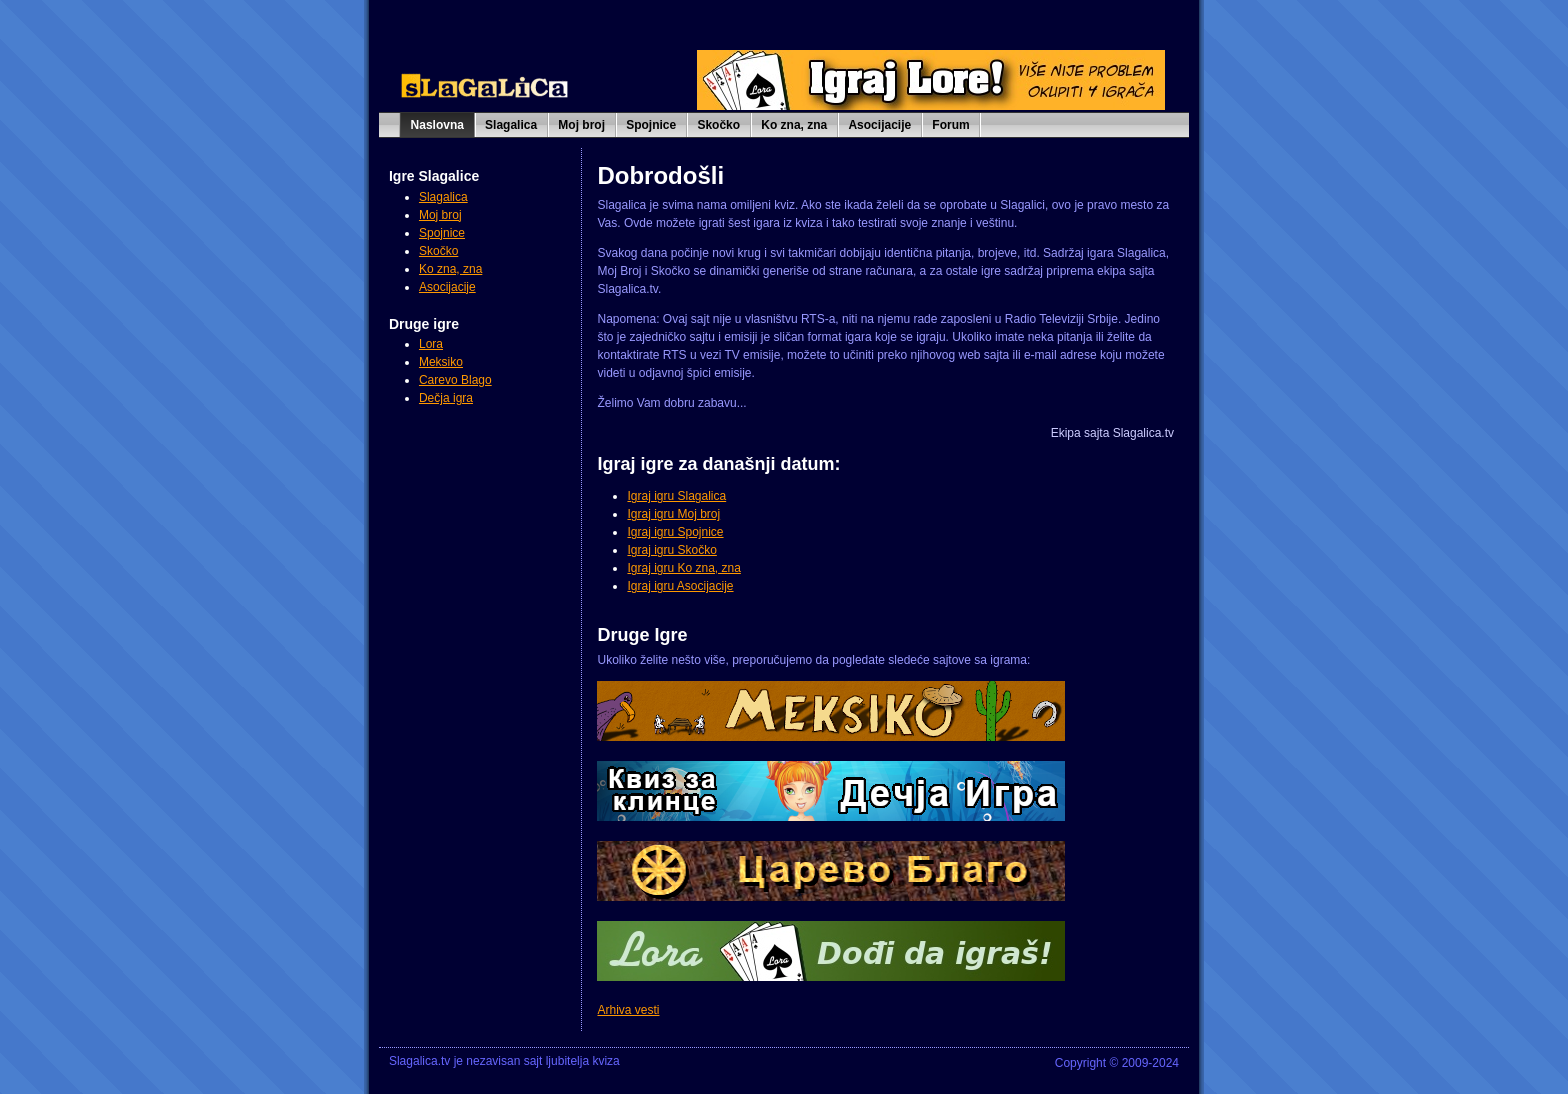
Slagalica (511, 125)
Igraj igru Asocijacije (680, 586)
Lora (431, 344)
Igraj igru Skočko (671, 550)
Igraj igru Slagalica (676, 496)
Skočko (718, 125)
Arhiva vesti (628, 1010)
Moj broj (581, 125)
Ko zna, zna (794, 125)
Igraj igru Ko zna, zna (683, 568)
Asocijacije (879, 125)
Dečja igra (446, 398)
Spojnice (651, 125)
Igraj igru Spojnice (675, 532)
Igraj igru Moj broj (673, 514)
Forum (950, 125)
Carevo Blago (455, 380)
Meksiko (441, 362)
